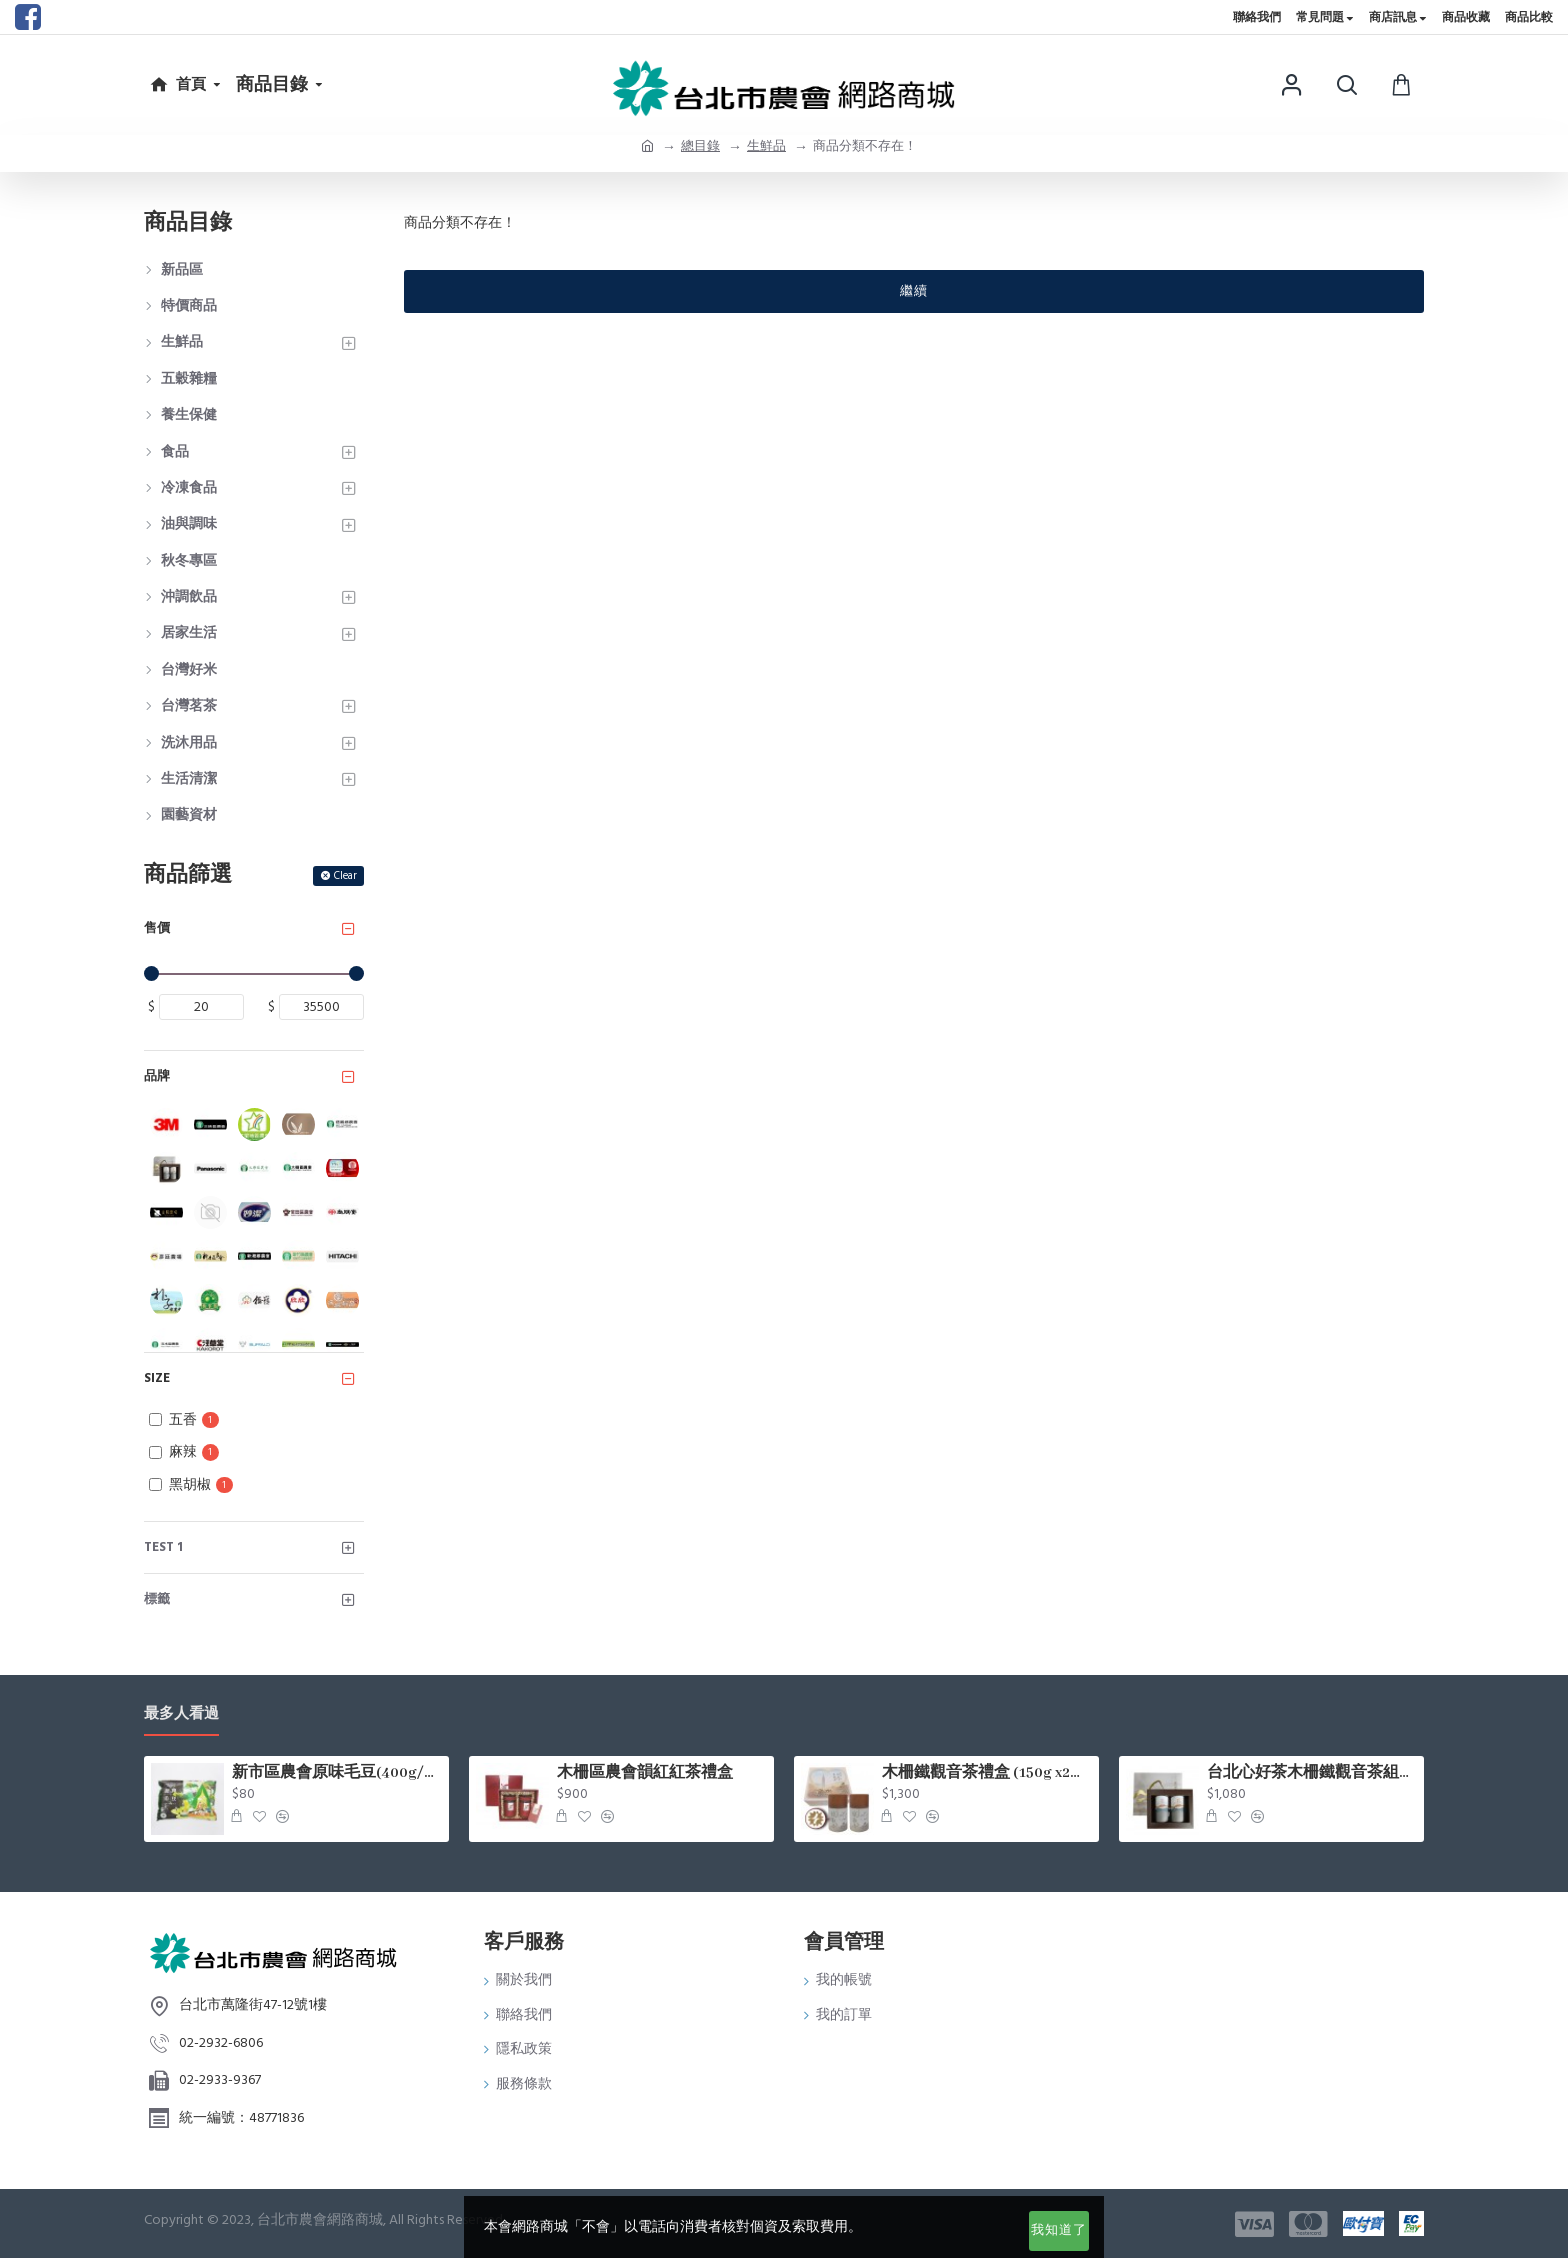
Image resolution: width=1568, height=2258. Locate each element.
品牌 (157, 1076)
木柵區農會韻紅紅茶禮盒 (645, 1773)
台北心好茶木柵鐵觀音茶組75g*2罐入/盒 (1312, 1773)
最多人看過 (181, 1714)
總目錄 (700, 146)
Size (157, 1378)
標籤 (157, 1599)
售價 (157, 928)
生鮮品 (766, 146)
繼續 (914, 291)
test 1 (163, 1547)
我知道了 (1059, 2230)
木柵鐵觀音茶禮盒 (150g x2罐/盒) (987, 1773)
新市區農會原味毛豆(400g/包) (337, 1773)
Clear (345, 875)
